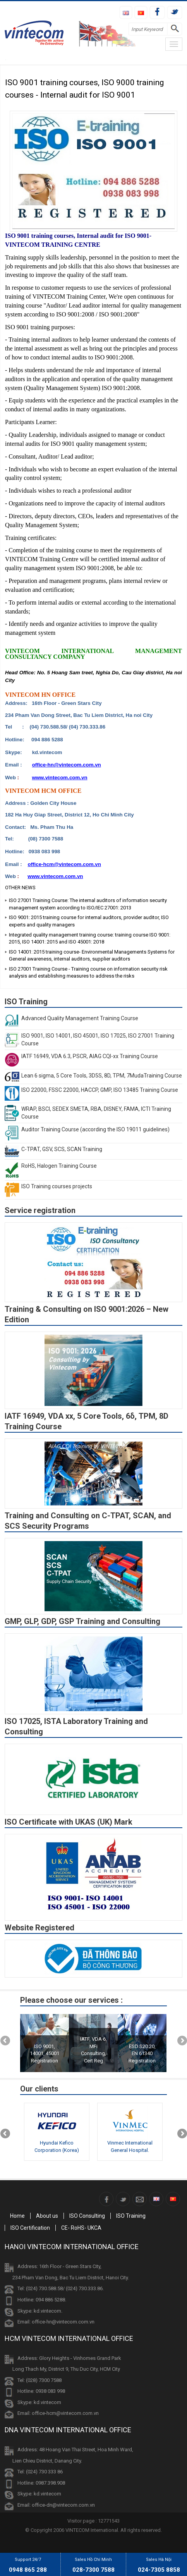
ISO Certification (30, 2228)
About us (47, 2216)
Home (17, 2216)
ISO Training (131, 2216)
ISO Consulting (87, 2216)
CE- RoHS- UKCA (81, 2228)
